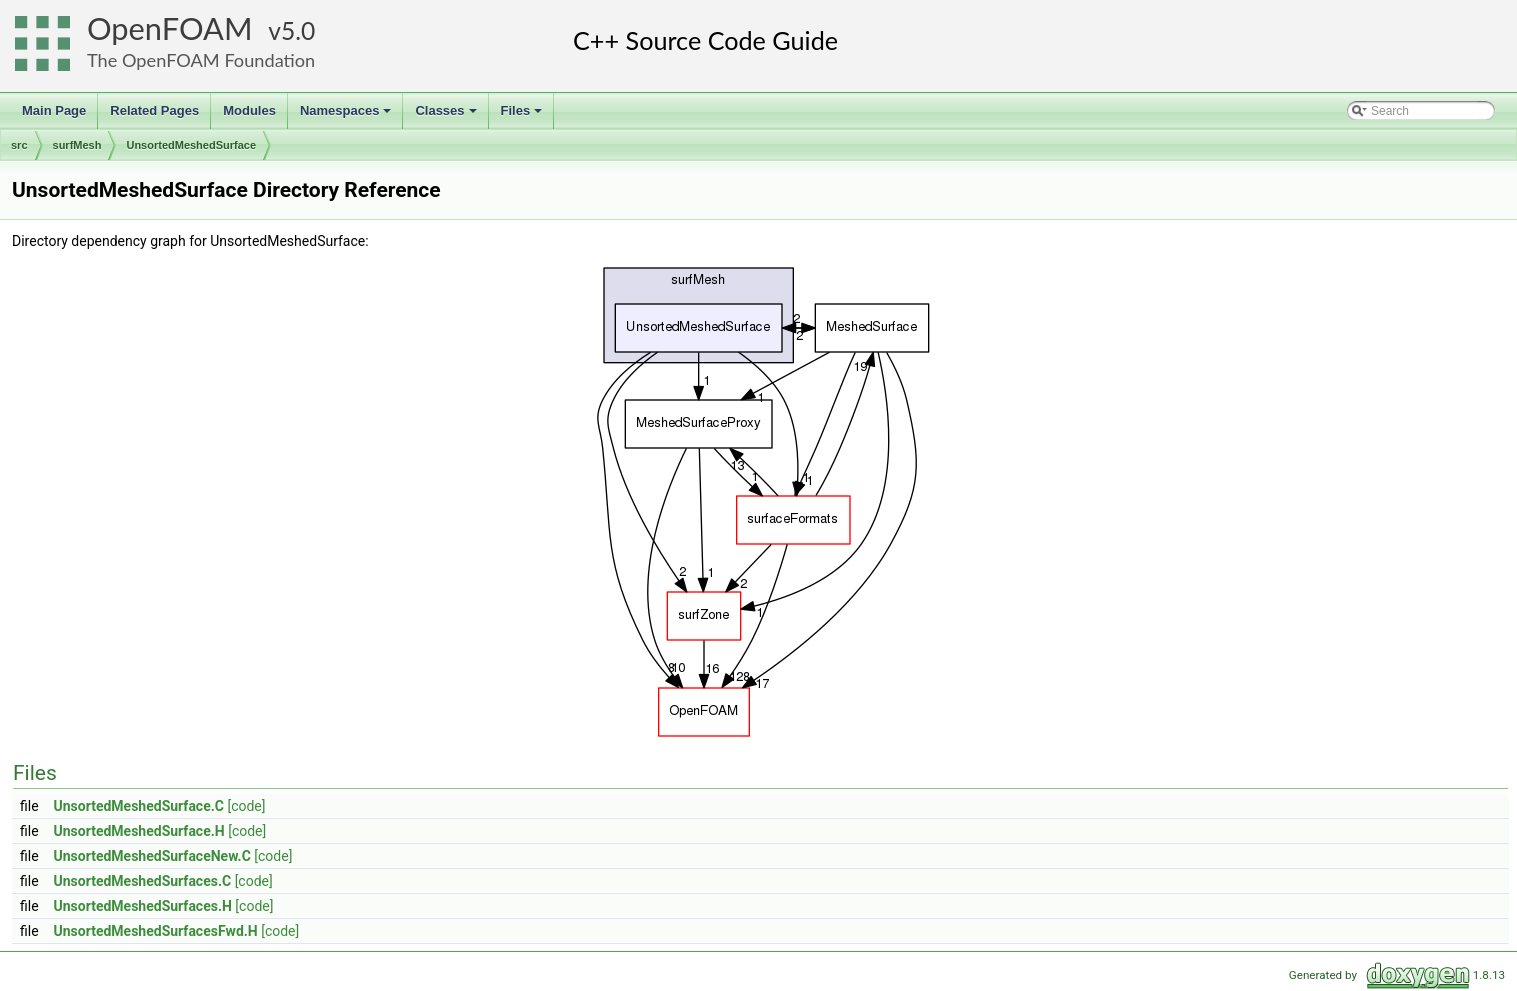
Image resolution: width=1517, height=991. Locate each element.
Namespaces (347, 116)
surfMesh (77, 145)
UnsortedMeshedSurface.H (139, 831)
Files (523, 116)
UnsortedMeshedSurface (191, 145)
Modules (249, 110)
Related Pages (154, 110)
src (19, 145)
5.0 (298, 30)
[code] (246, 806)
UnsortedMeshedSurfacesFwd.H (156, 931)
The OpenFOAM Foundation (201, 60)
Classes (447, 116)
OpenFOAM (170, 28)
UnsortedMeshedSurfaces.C (143, 881)
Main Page (54, 110)
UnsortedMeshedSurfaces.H (143, 906)
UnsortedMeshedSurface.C (139, 806)
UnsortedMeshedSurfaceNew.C (152, 856)
